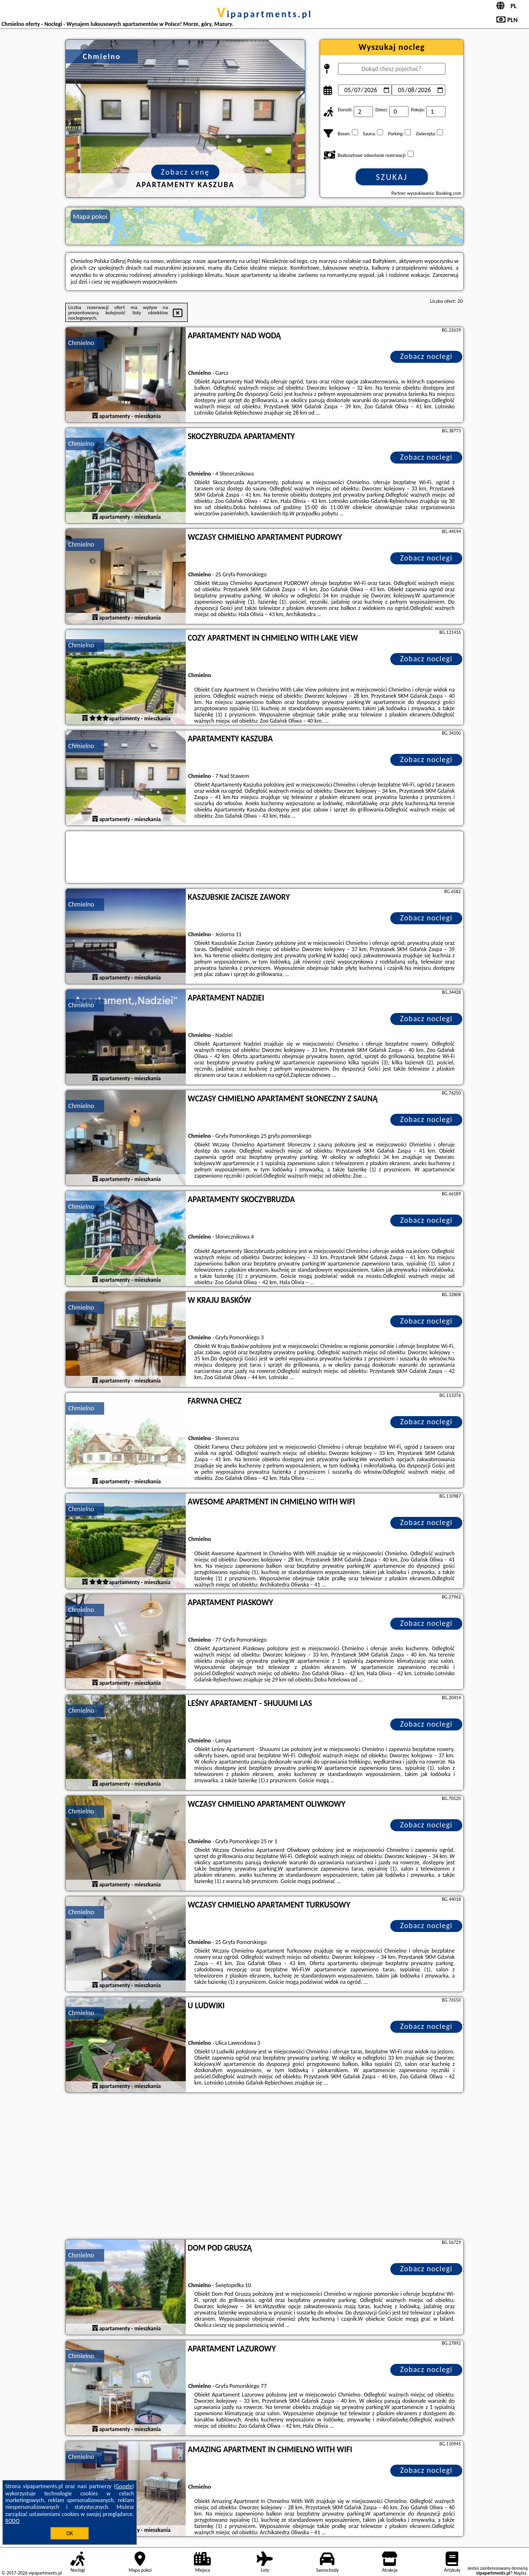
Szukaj (392, 177)
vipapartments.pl (265, 14)
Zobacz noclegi (426, 356)
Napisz (520, 2573)
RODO (12, 2520)
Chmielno (81, 343)
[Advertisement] (264, 2167)
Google (124, 2486)
